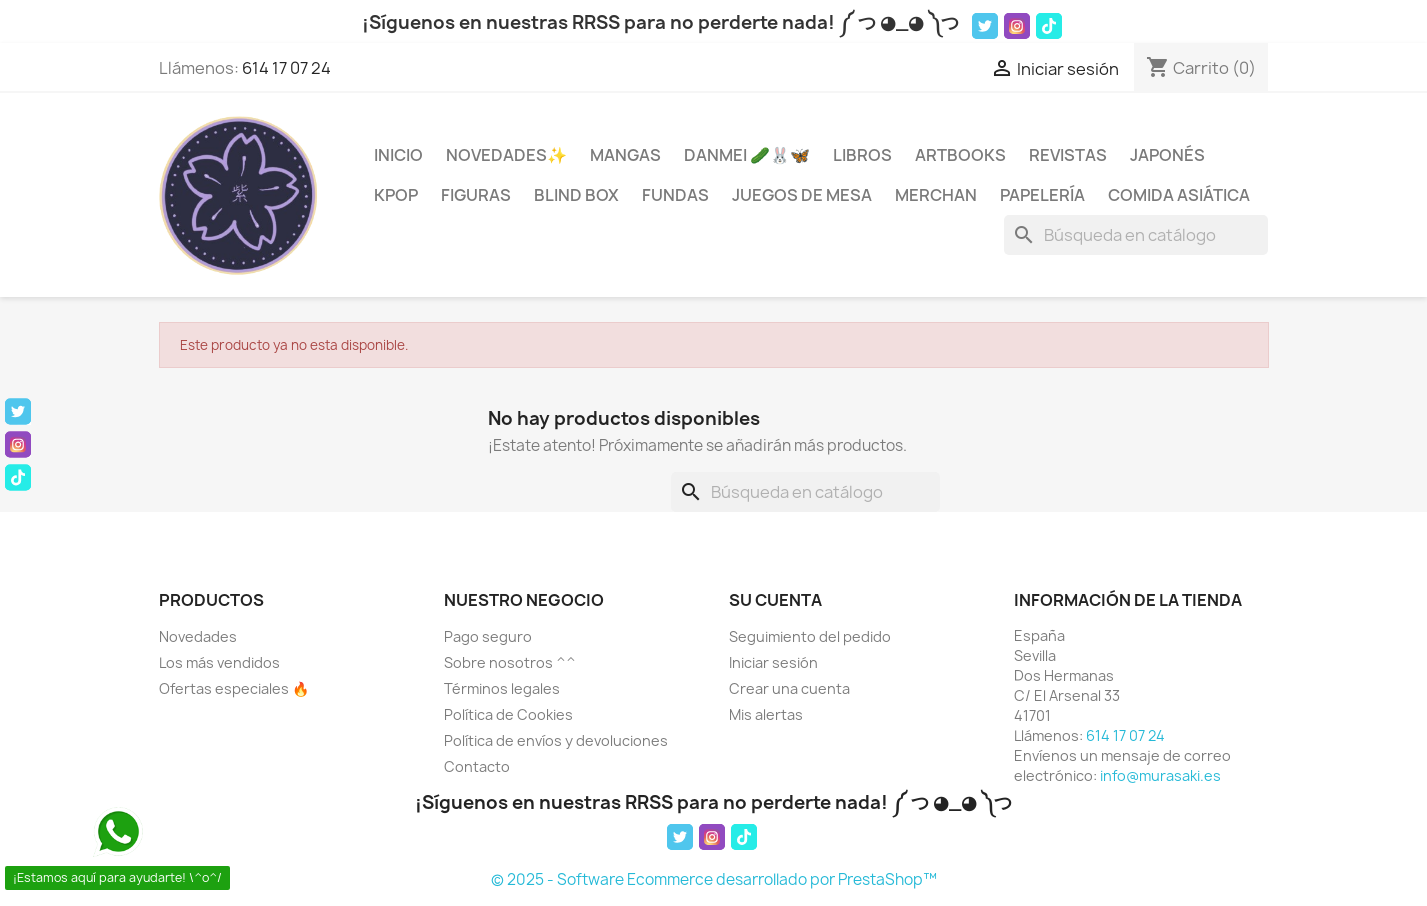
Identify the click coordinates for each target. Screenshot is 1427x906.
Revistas (1068, 155)
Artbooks (960, 155)
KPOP (396, 195)
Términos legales (502, 688)
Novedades (198, 636)
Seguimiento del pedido (810, 636)
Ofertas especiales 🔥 (234, 688)
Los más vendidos (219, 662)
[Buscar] (1136, 235)
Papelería (1042, 195)
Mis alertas (766, 714)
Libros (862, 155)
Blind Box (576, 195)
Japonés (1167, 155)
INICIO (398, 155)
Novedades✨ (506, 155)
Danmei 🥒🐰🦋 (747, 155)
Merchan (936, 195)
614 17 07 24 (286, 68)
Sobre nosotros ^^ (510, 662)
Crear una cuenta (789, 688)
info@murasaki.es (1160, 775)
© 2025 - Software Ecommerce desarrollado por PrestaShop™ (714, 879)
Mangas (625, 155)
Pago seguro (488, 636)
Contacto (477, 766)
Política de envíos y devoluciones (556, 740)
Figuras (476, 195)
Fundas (675, 195)
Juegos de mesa (802, 195)
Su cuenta (775, 600)
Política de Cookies (508, 714)
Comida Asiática (1179, 195)
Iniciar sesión (773, 662)
